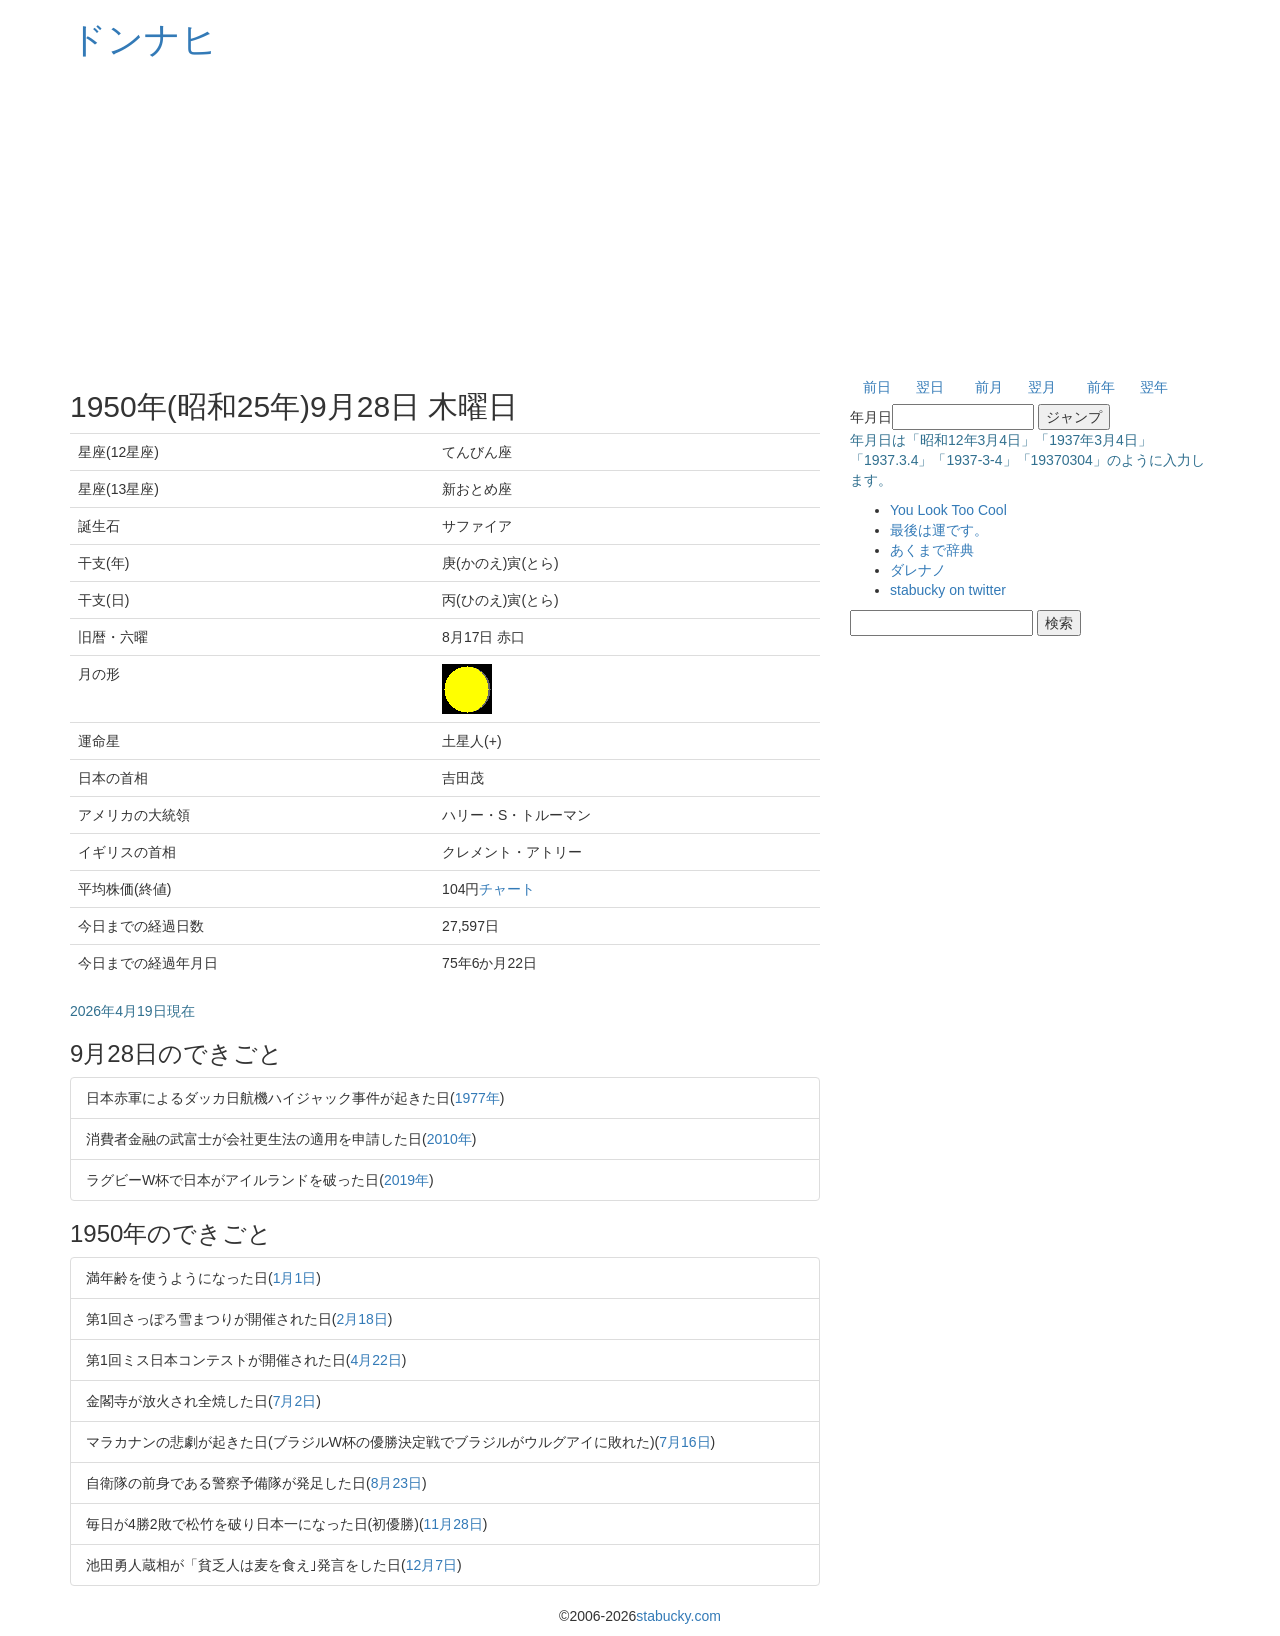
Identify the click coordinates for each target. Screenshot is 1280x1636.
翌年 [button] (1154, 387)
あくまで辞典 (932, 550)
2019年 (406, 1180)
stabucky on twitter (948, 590)
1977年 (477, 1098)
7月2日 (295, 1401)
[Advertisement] (640, 220)
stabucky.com (678, 1616)
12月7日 (431, 1565)
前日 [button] (877, 387)
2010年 (449, 1139)
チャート (507, 889)
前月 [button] (989, 387)
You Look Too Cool (948, 510)
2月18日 (361, 1319)
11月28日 (453, 1524)
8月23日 (396, 1483)
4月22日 (375, 1360)
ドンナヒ (144, 39)
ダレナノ (918, 570)
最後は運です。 (939, 530)
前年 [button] (1101, 387)
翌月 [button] (1042, 387)
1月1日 (295, 1278)
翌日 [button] (930, 387)
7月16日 (684, 1442)
